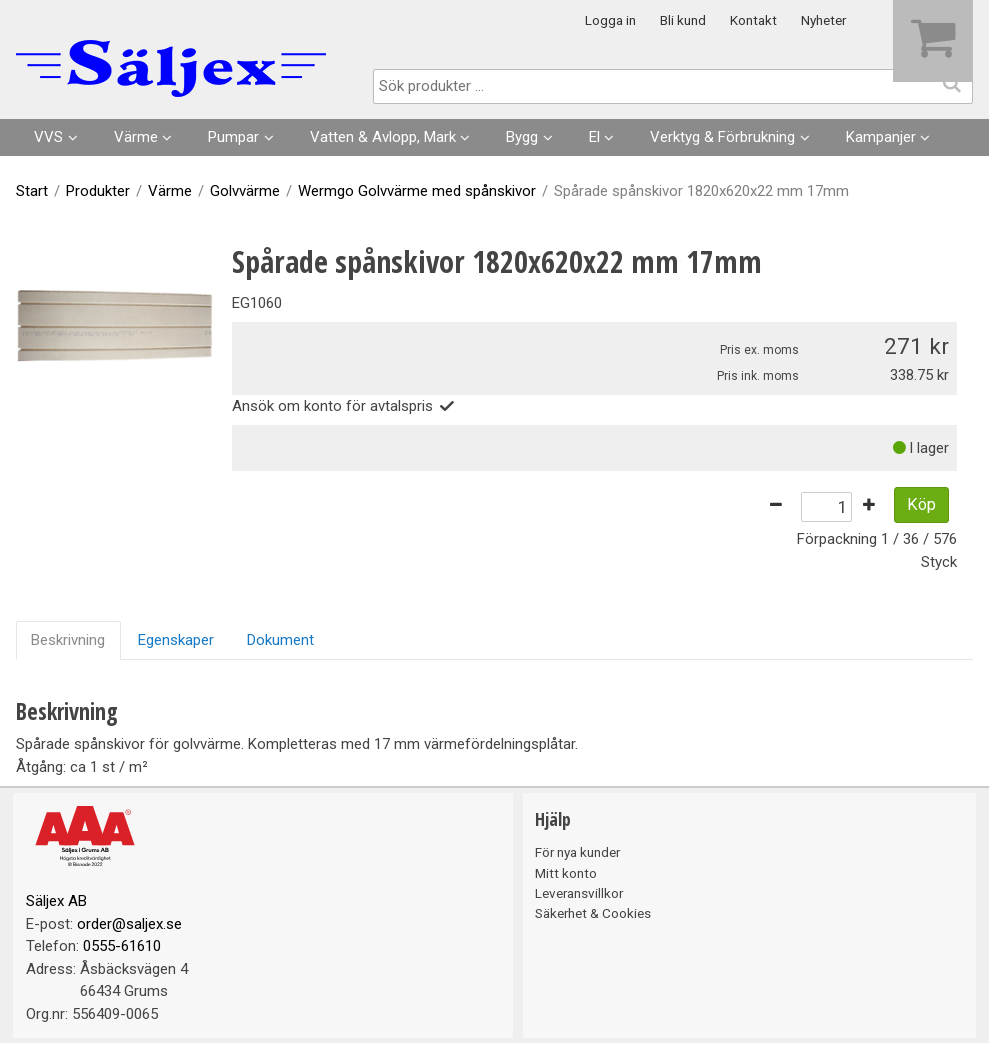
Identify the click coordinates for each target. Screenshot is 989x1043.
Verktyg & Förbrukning (722, 137)
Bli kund (683, 20)
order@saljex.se (129, 924)
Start (32, 191)
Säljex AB (56, 901)
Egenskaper (176, 640)
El (594, 137)
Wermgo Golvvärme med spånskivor (417, 191)
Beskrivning (68, 640)
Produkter (98, 191)
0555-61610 (122, 946)
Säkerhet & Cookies (593, 913)
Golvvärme (245, 191)
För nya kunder (577, 852)
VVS (48, 137)
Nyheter (823, 20)
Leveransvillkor (579, 893)
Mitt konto (566, 873)
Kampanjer (881, 137)
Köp (921, 504)
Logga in (610, 20)
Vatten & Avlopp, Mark (383, 137)
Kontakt (753, 20)
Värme (136, 137)
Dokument (280, 640)
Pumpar (233, 137)
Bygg (522, 137)
